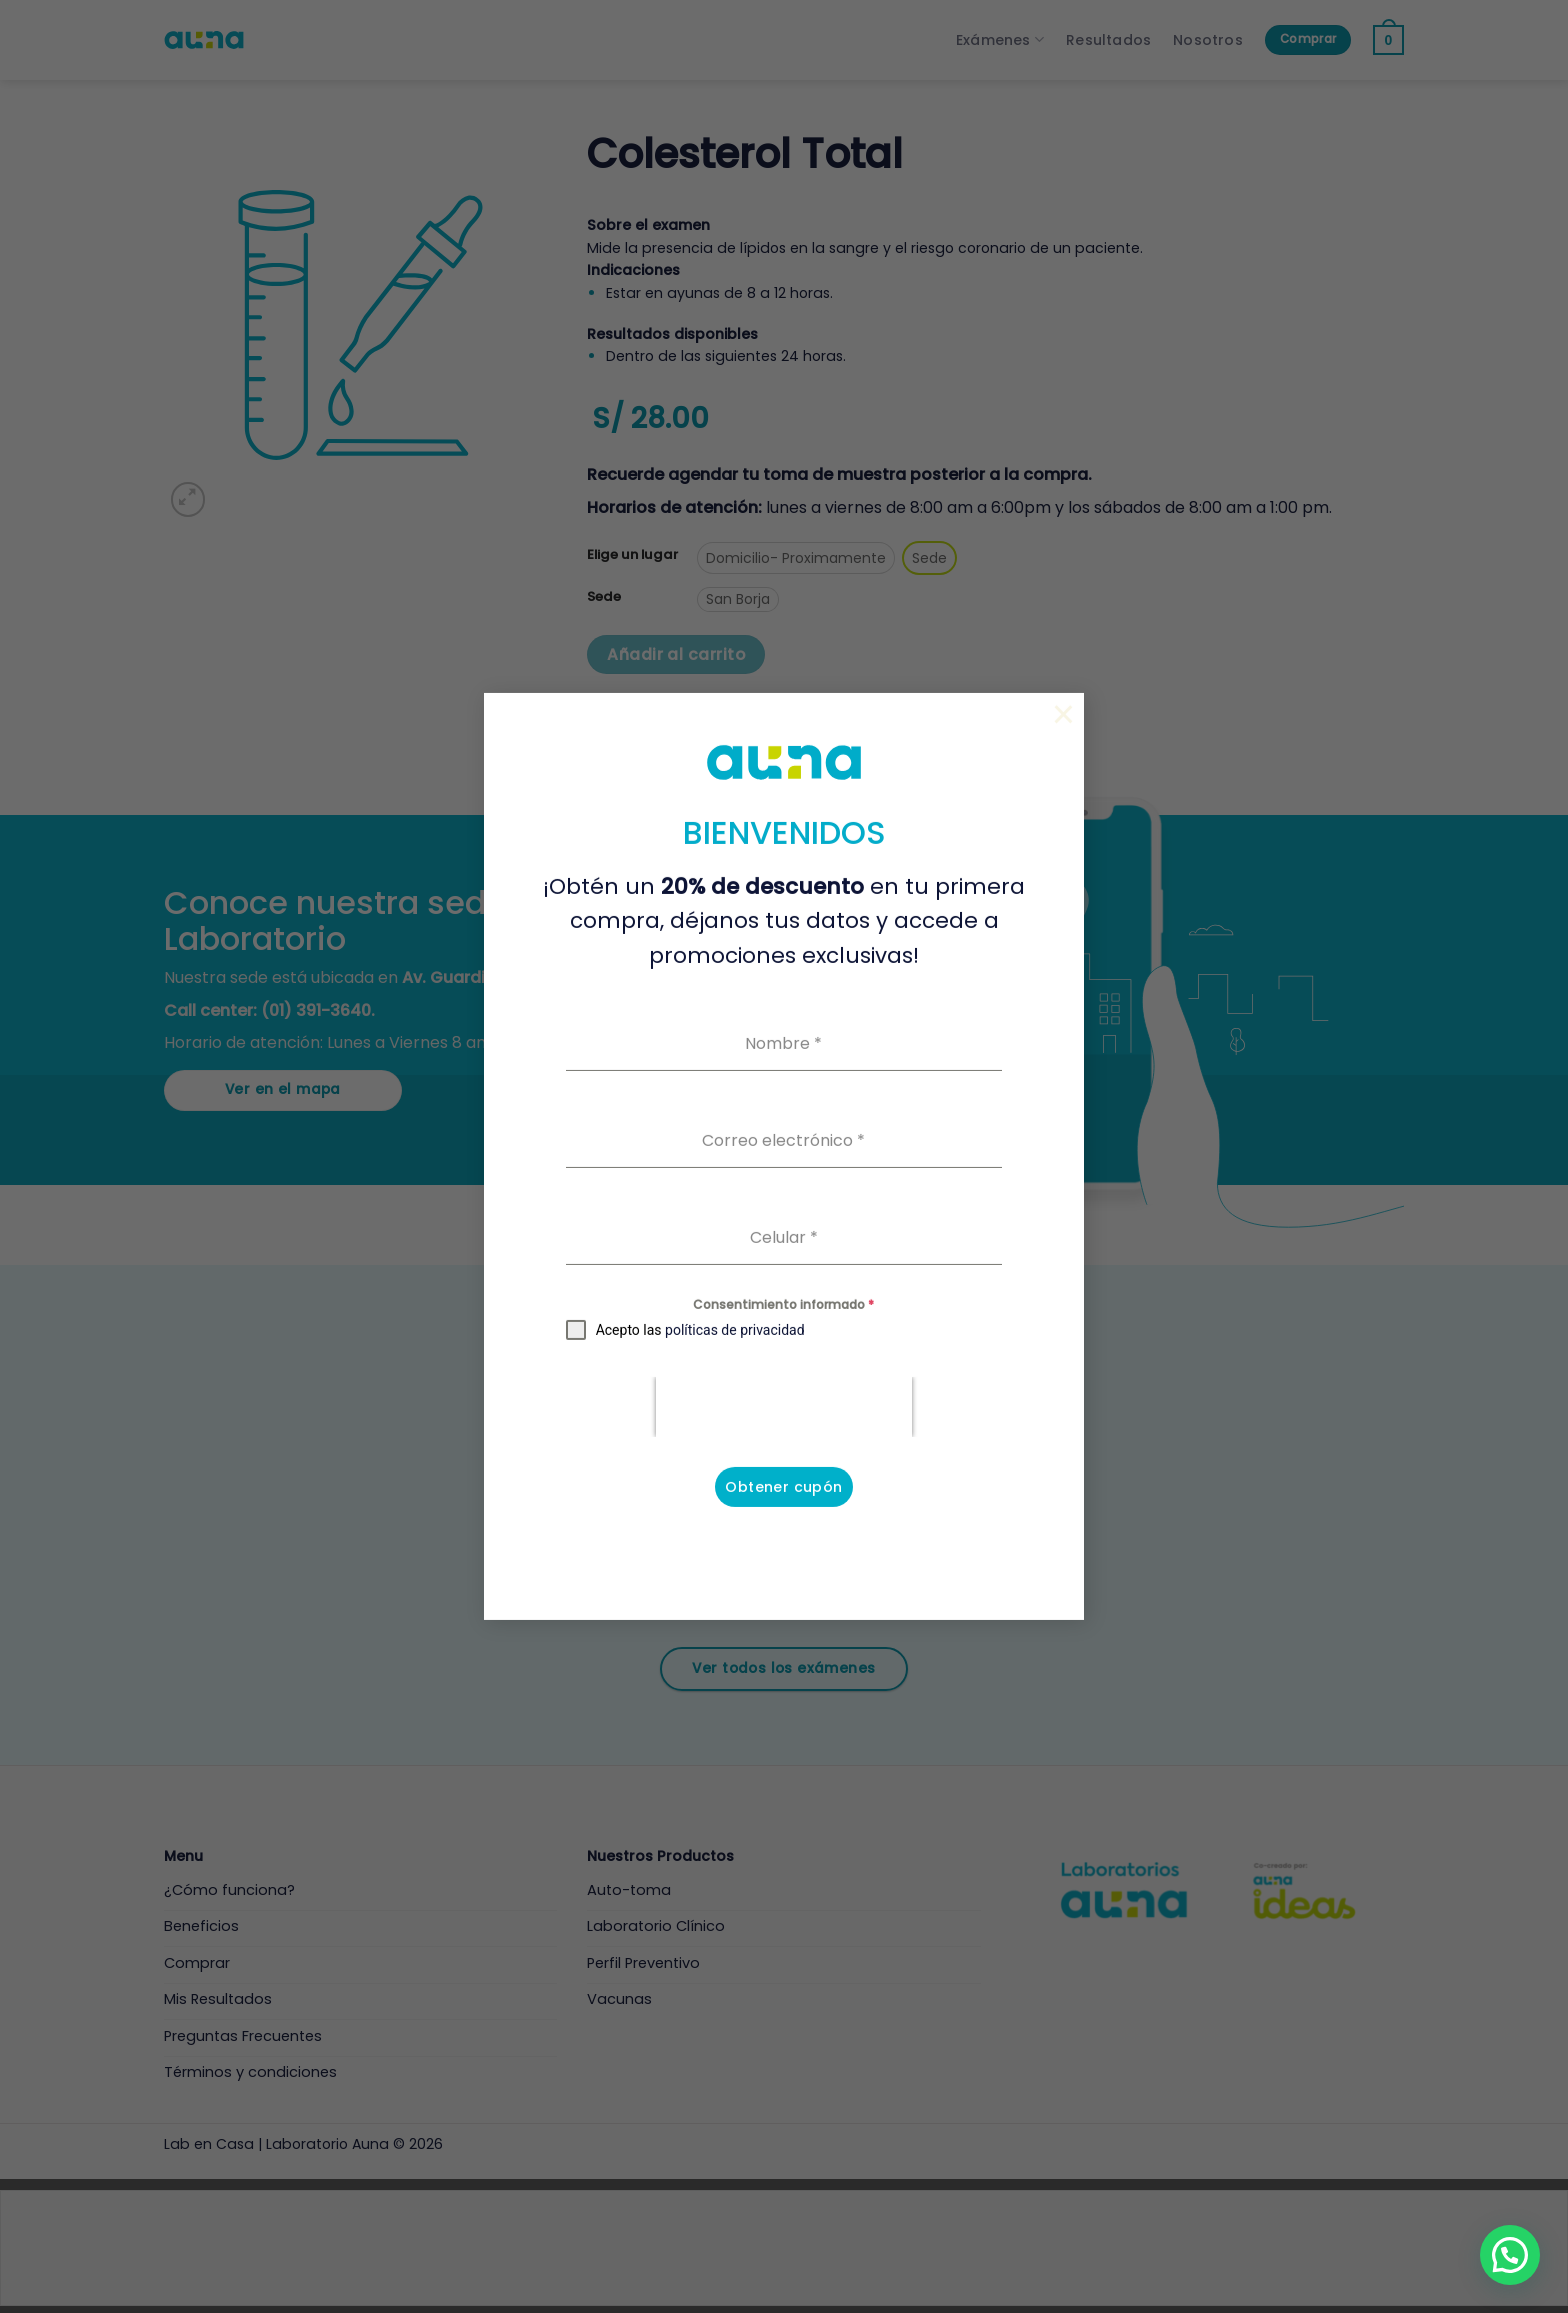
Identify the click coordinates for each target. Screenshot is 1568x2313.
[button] (1510, 2255)
